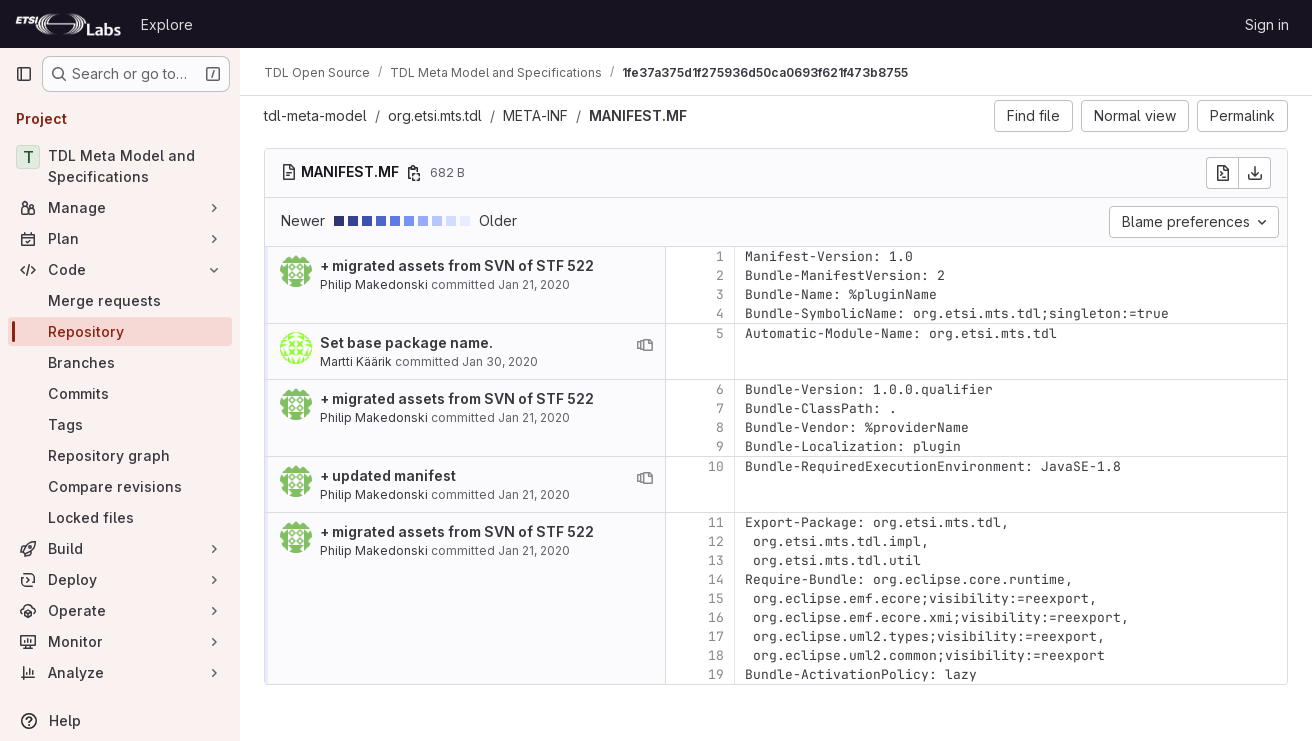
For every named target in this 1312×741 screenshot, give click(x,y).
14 (716, 579)
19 (716, 674)
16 (716, 617)
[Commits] (120, 393)
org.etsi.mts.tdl (435, 115)
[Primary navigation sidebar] (24, 74)
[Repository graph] (120, 455)
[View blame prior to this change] (645, 345)
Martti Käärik (356, 361)
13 (716, 560)
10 (716, 466)
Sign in (1267, 24)
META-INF (535, 115)
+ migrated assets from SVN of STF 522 (457, 265)
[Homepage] (68, 24)
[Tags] (120, 424)
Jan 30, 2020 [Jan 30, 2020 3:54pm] (500, 361)
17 (716, 636)
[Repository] (120, 331)
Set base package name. (406, 342)
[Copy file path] (414, 173)
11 (716, 522)
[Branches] (120, 362)
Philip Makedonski (374, 284)
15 (716, 598)
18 (716, 655)
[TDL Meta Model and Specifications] (120, 166)
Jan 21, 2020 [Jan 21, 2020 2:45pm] (534, 284)
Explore (167, 24)
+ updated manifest (388, 475)
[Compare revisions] (120, 486)
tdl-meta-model (315, 115)
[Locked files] (120, 517)
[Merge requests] (120, 300)
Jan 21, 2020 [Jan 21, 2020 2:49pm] (534, 494)
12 (716, 541)
